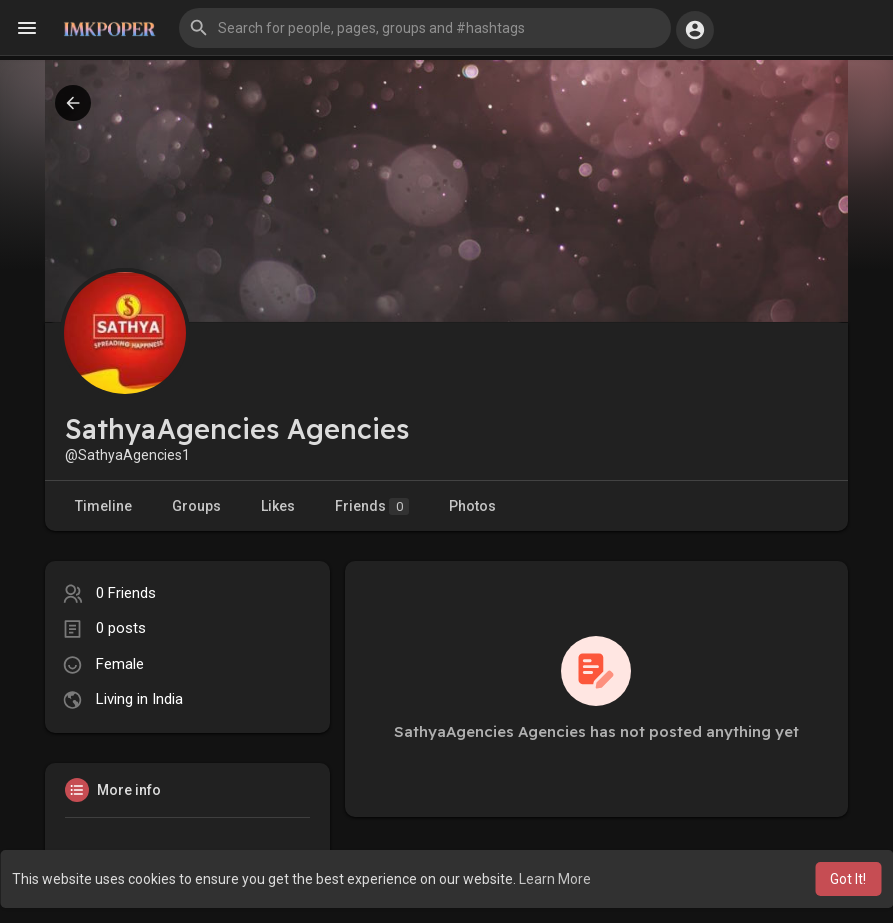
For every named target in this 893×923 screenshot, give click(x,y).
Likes (278, 506)
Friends (372, 506)
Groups (196, 506)
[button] (425, 28)
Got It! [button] (848, 879)
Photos (472, 506)
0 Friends (126, 593)
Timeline (103, 506)
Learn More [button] (555, 879)
